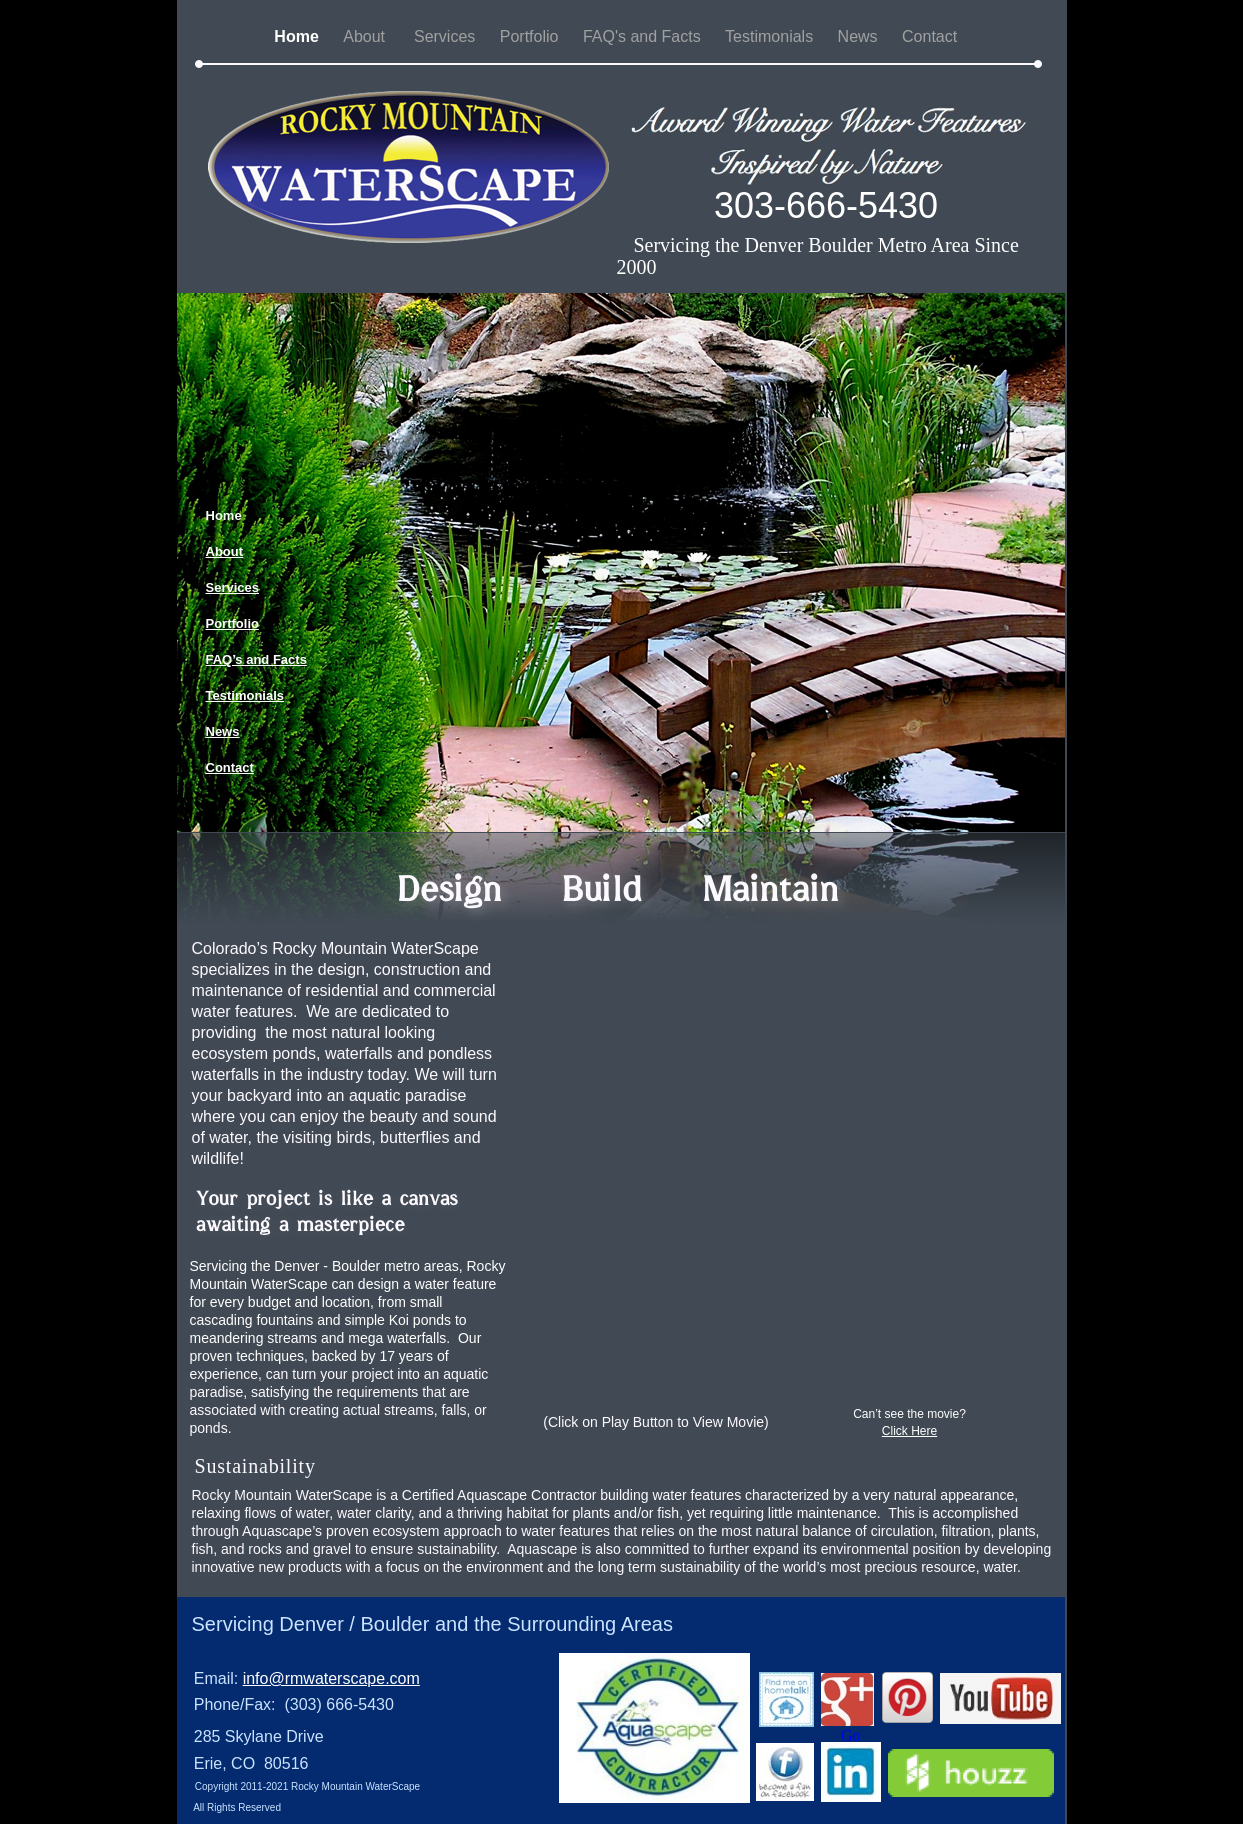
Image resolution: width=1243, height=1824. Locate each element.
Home (298, 36)
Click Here (909, 1431)
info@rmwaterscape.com (331, 1678)
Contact (932, 36)
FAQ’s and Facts (256, 659)
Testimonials (771, 36)
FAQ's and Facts (644, 36)
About (368, 36)
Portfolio (531, 36)
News (860, 36)
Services (447, 36)
